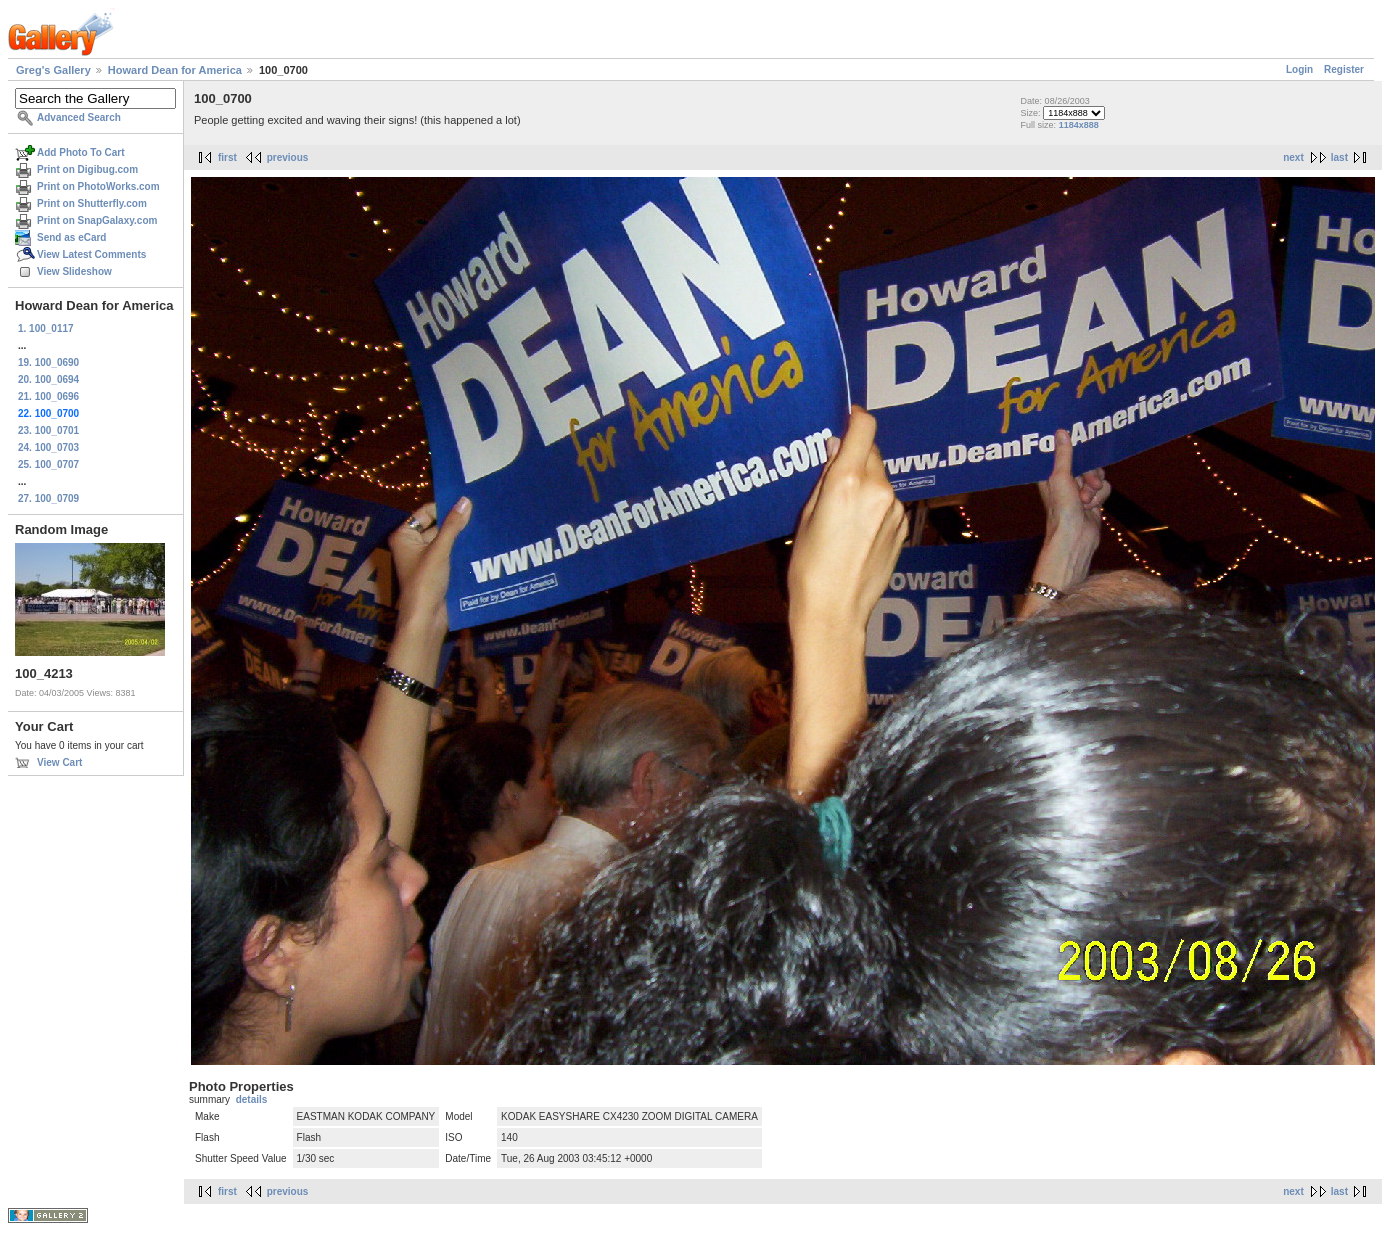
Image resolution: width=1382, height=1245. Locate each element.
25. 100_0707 (48, 464)
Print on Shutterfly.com (92, 203)
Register (1344, 69)
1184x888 (1079, 125)
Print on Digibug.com (87, 169)
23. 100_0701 (48, 430)
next (1293, 157)
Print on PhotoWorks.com (98, 186)
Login (1299, 69)
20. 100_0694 (48, 379)
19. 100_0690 (48, 362)
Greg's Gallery (53, 70)
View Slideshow (74, 271)
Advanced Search (79, 117)
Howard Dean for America (175, 70)
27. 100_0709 (48, 498)
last (1339, 157)
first (227, 157)
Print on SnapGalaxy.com (97, 220)
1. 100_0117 (46, 328)
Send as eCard (71, 237)
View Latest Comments (91, 254)
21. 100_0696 (48, 396)
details (252, 1099)
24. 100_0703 (48, 447)
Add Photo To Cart (81, 152)
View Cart (59, 762)
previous (288, 157)
